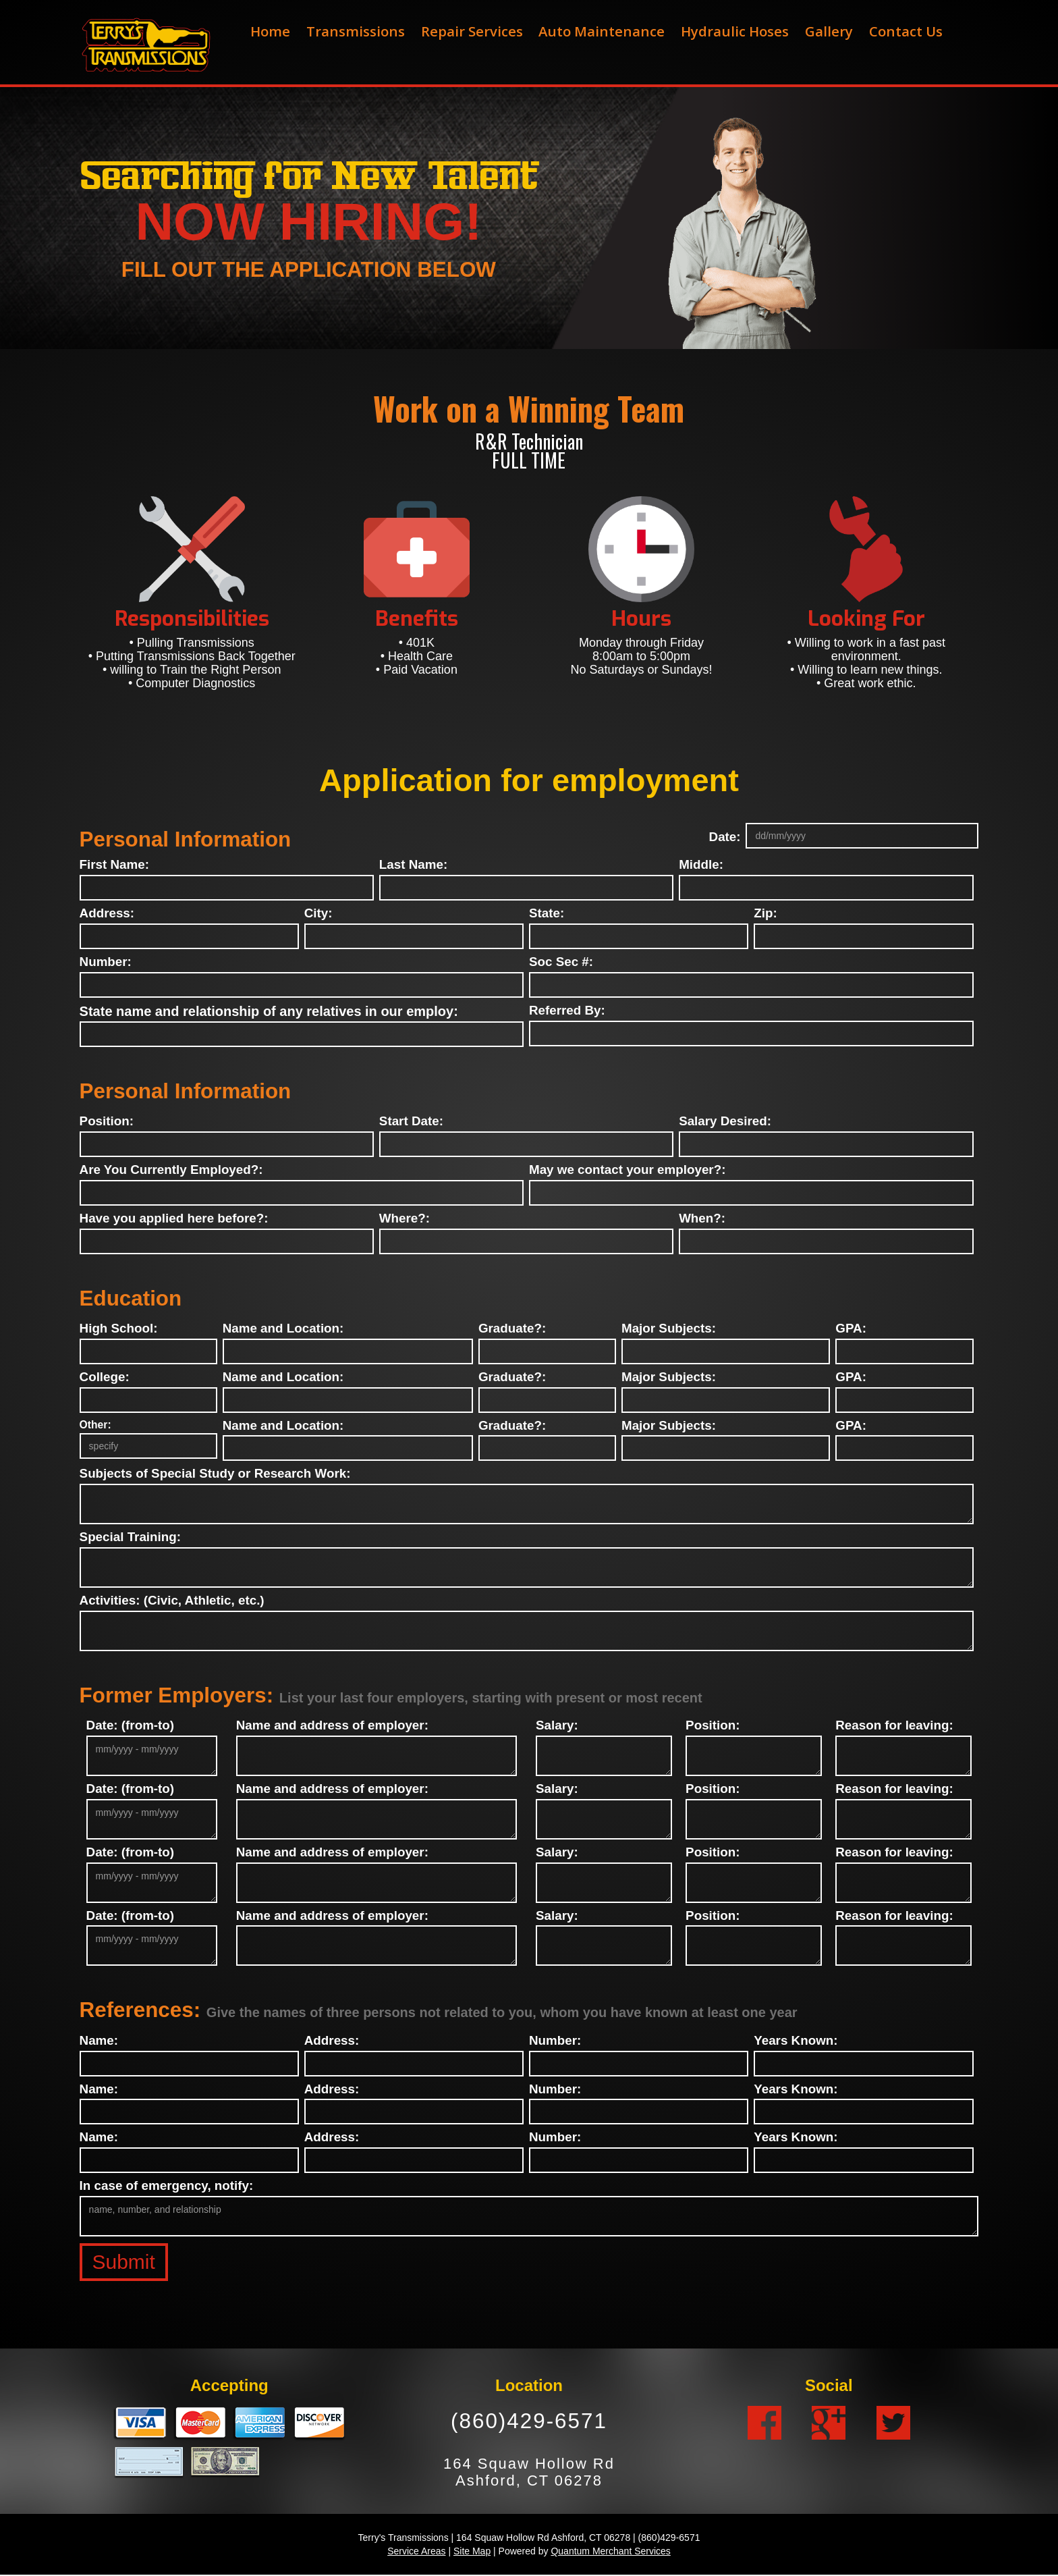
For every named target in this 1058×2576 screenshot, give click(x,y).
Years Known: (795, 2041)
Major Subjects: (668, 1328)
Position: (107, 1121)
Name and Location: (283, 1328)
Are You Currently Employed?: (171, 1170)
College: (105, 1377)
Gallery (829, 31)
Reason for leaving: (894, 1725)
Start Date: (411, 1121)
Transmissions (355, 31)
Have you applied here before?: (174, 1218)
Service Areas (416, 2552)
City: (318, 913)
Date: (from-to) (130, 1725)
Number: (106, 962)
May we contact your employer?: (627, 1170)
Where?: (404, 1218)
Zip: (765, 913)
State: (546, 913)
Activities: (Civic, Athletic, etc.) (172, 1600)
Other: (95, 1425)
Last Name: (413, 865)
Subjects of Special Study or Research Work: (215, 1474)
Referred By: (567, 1010)
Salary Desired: (725, 1121)
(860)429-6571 (529, 2422)
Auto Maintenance (601, 31)
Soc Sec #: (561, 962)
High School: (119, 1328)
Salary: (557, 1725)
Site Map (472, 2552)
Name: (99, 2041)
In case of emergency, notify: (167, 2186)
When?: (702, 1218)
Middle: (701, 865)
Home (270, 31)
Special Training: (130, 1537)
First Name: (114, 865)
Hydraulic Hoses (735, 31)
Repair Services (472, 31)
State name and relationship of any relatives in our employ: (269, 1011)
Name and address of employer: (332, 1725)
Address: (107, 913)
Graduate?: (512, 1328)
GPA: (850, 1328)
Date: (725, 837)
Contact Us (906, 31)
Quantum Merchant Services (610, 2552)
